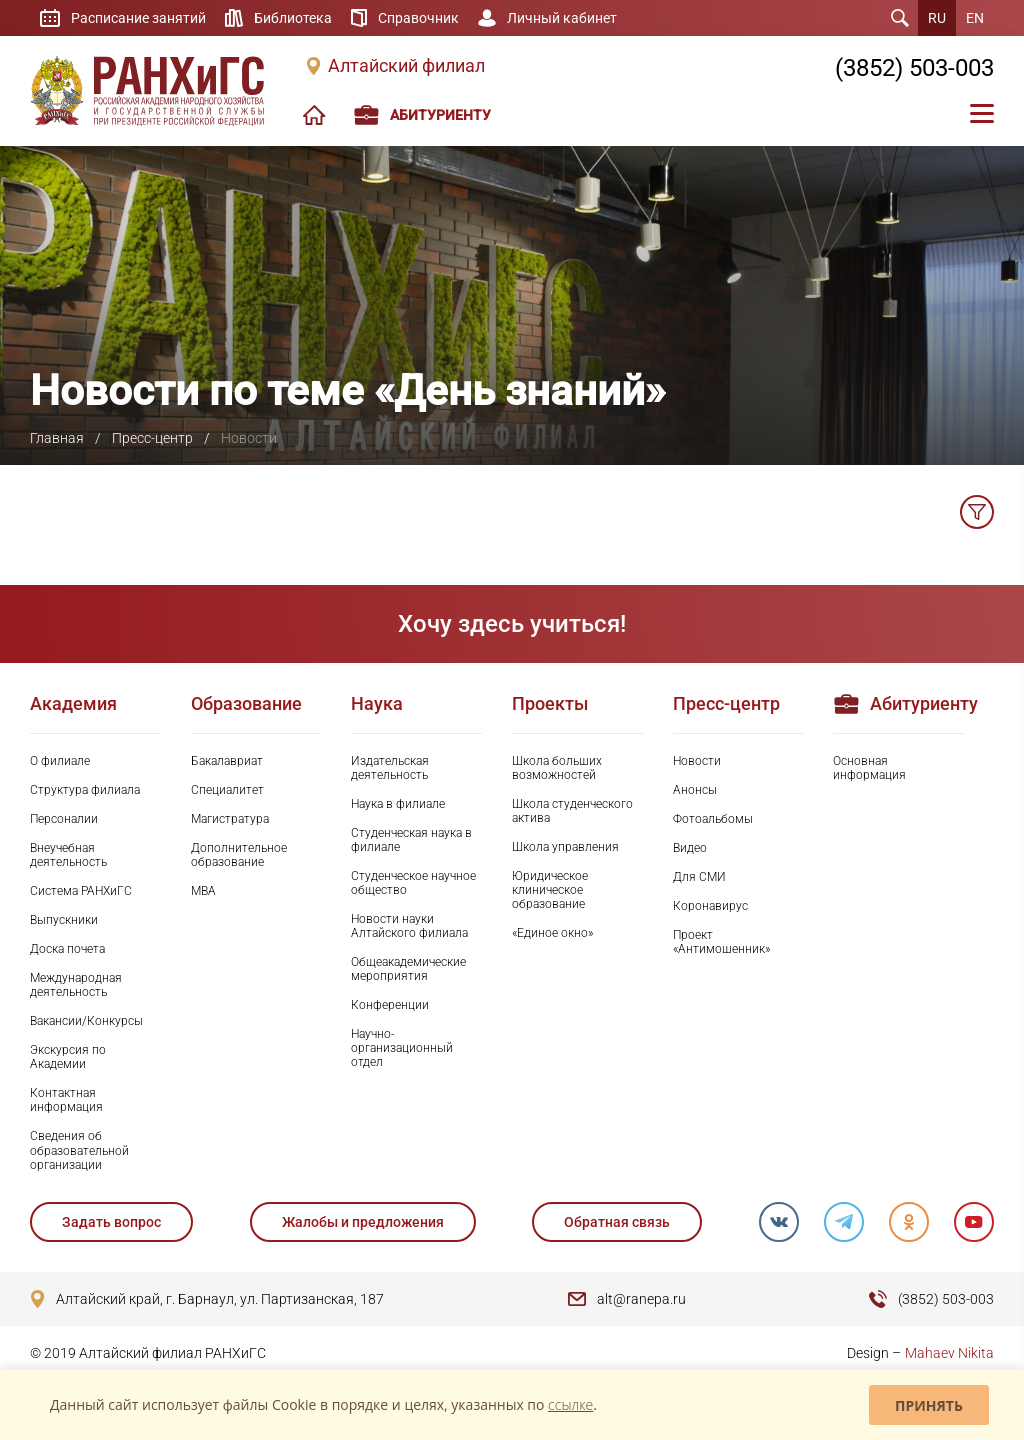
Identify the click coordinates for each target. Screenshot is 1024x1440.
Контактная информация (66, 1100)
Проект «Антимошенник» (721, 942)
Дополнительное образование (239, 855)
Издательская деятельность (390, 768)
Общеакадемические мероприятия (408, 969)
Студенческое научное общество (413, 883)
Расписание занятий (138, 18)
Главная (57, 438)
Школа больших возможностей (557, 768)
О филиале (60, 761)
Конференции (390, 1005)
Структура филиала (85, 790)
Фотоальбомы (713, 819)
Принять (929, 1405)
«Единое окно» (552, 933)
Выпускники (64, 920)
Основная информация (869, 768)
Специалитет (227, 790)
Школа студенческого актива (572, 811)
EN (975, 18)
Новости (697, 761)
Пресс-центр (152, 438)
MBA (203, 891)
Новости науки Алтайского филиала (409, 926)
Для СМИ (699, 877)
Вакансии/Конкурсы (86, 1021)
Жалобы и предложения (363, 1222)
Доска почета (67, 949)
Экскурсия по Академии (68, 1057)
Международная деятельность (76, 985)
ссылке (570, 1404)
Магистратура (230, 819)
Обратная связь (617, 1222)
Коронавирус (710, 906)
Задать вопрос (111, 1222)
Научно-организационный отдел (402, 1048)
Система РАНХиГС (81, 891)
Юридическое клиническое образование (550, 890)
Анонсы (695, 790)
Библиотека (293, 18)
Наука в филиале (398, 804)
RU (937, 18)
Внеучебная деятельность (68, 855)
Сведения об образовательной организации (79, 1150)
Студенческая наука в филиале (411, 840)
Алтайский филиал (406, 66)
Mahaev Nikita (949, 1353)
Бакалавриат (227, 761)
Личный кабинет (562, 18)
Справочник (418, 18)
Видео (690, 848)
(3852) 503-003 (914, 68)
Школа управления (565, 847)
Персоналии (64, 819)
